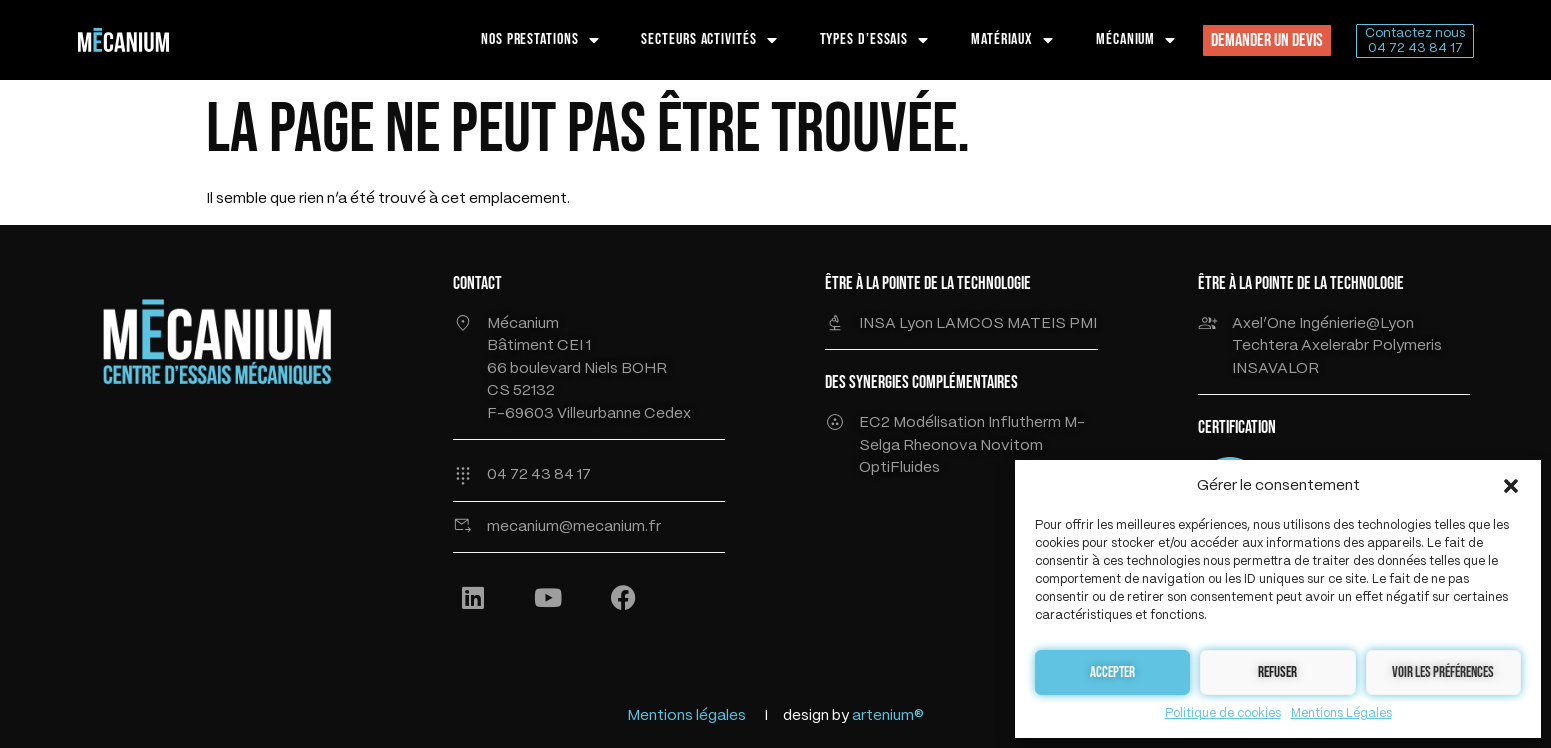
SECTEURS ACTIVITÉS (709, 40)
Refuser (1277, 672)
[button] (1511, 486)
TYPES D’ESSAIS (875, 40)
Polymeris (1407, 346)
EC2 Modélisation (922, 423)
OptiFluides (899, 468)
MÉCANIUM (1136, 40)
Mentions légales (686, 716)
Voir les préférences (1443, 672)
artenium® (888, 716)
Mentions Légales (1341, 713)
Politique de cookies (1223, 713)
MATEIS (1038, 324)
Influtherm (1024, 423)
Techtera (1266, 346)
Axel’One (1264, 324)
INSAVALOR (1275, 369)
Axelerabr (1335, 346)
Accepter (1112, 672)
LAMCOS (971, 324)
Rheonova (941, 446)
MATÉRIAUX (1012, 40)
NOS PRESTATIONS (540, 40)
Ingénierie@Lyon (1356, 324)
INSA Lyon (897, 324)
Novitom (1011, 446)
